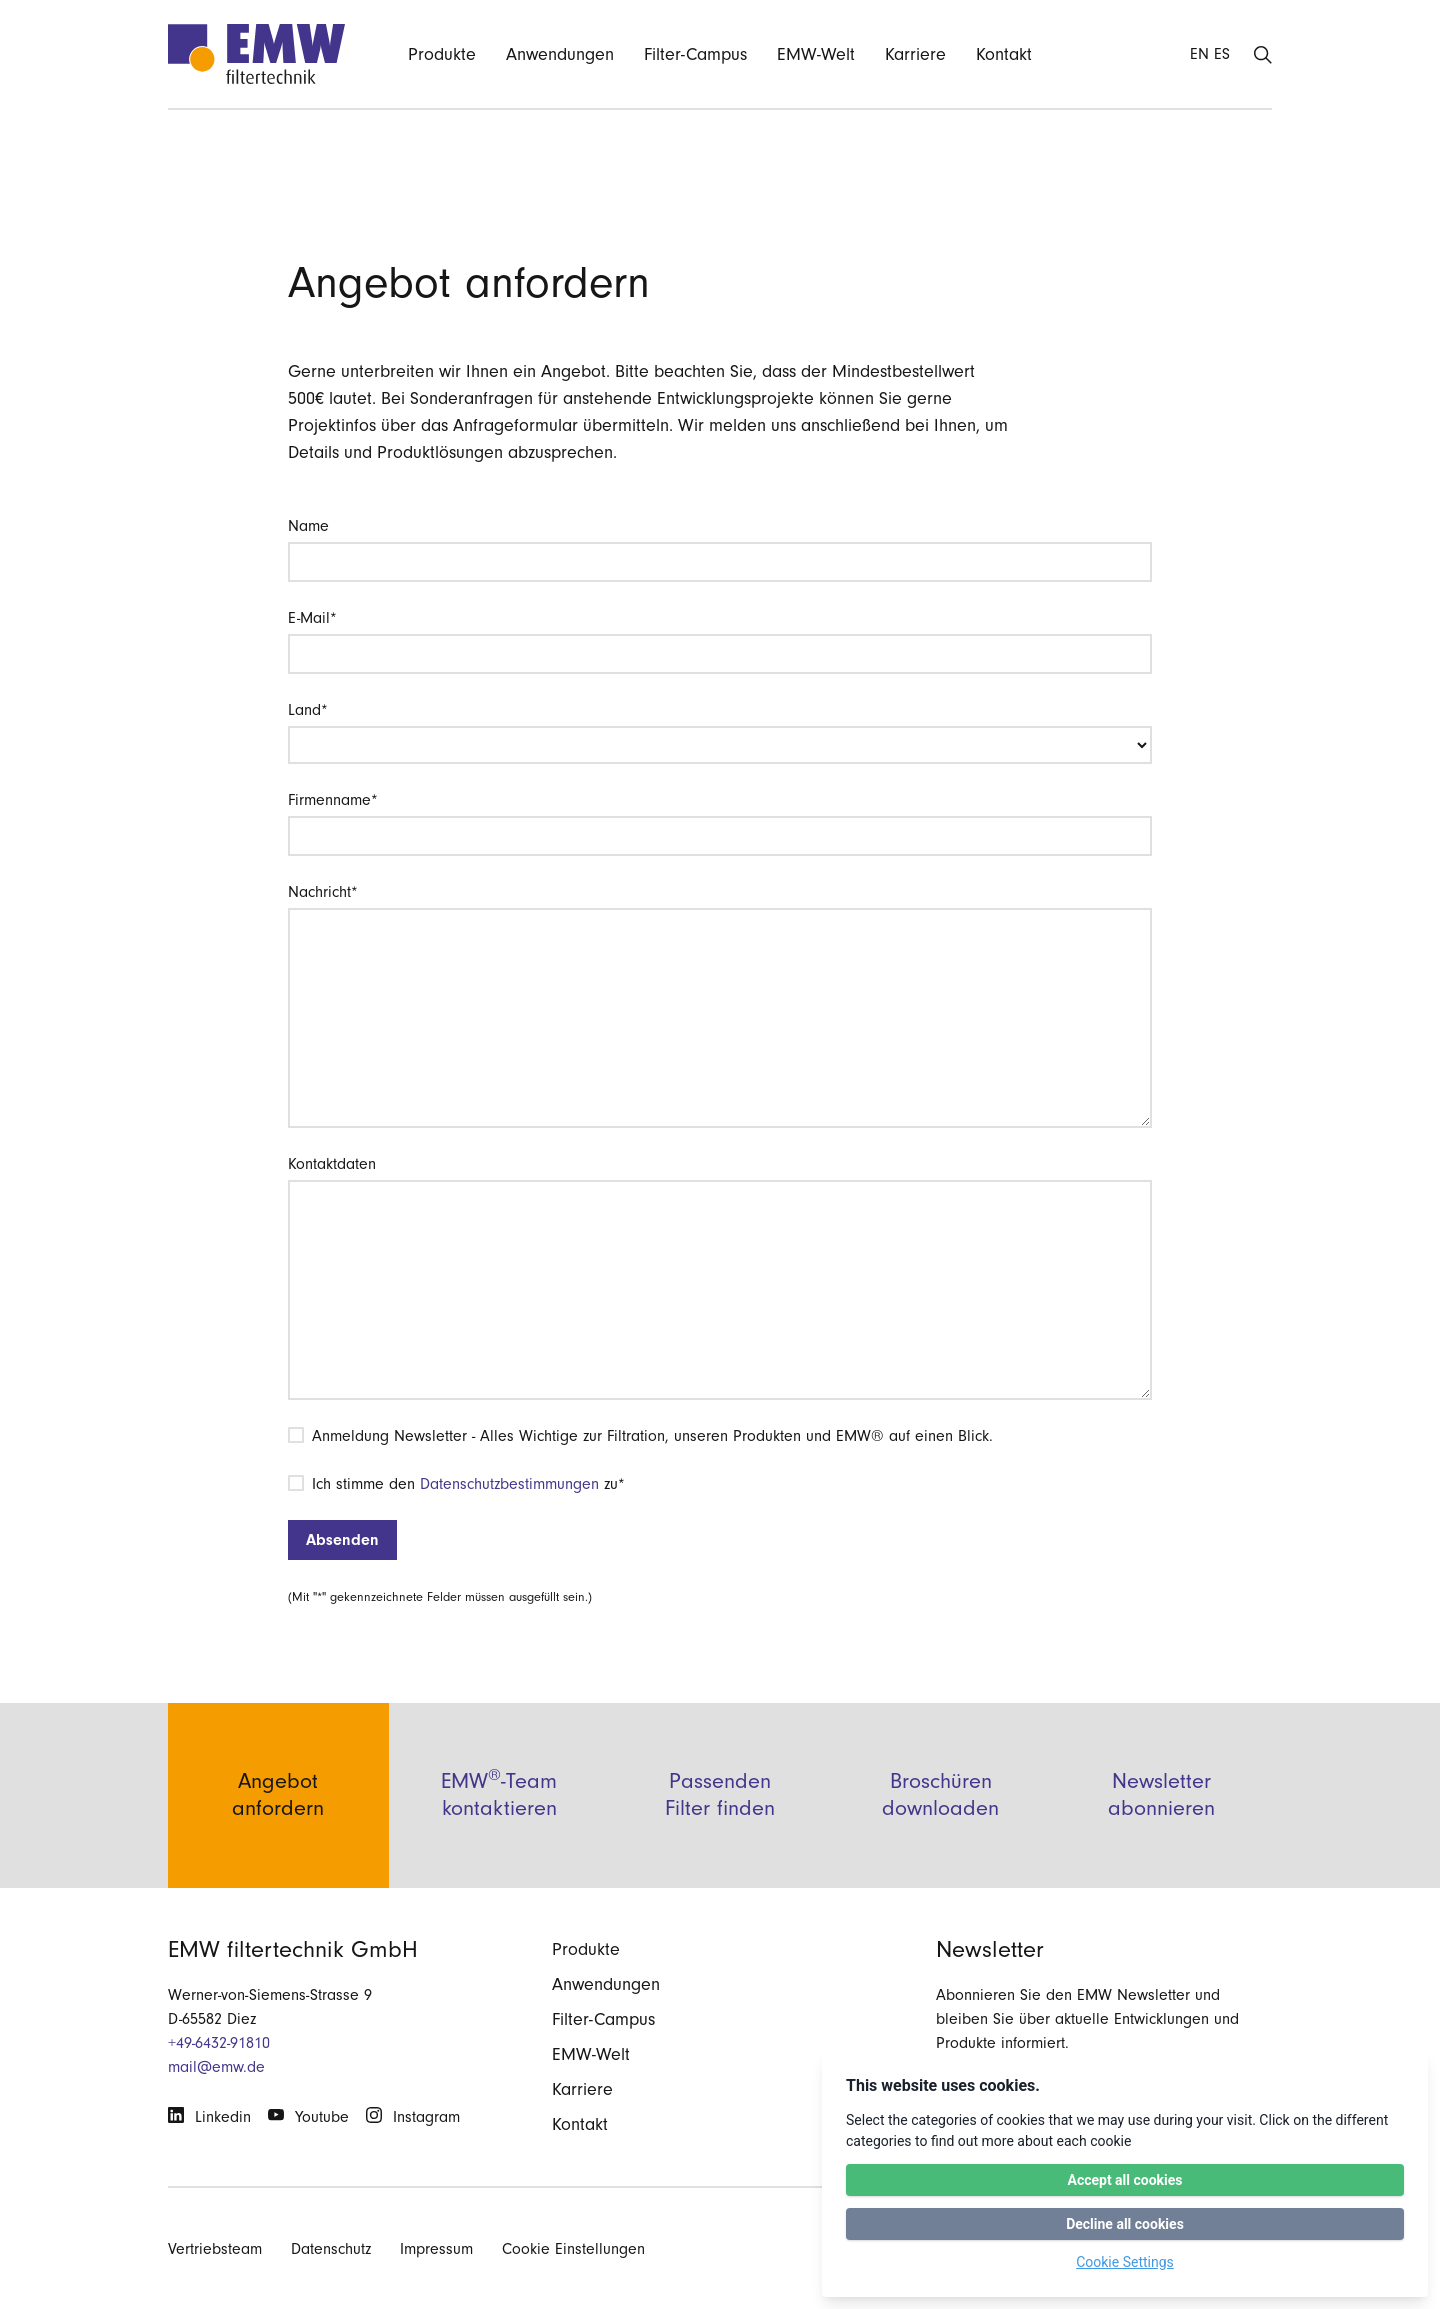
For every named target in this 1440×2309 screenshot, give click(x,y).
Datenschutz (331, 2249)
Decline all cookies (1125, 2224)
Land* (308, 710)
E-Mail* (312, 618)
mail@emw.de (216, 2067)
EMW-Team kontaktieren (499, 1793)
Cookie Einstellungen (573, 2249)
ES (1222, 54)
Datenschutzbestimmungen (509, 1484)
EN (1199, 54)
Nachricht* (323, 892)
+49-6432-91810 (219, 2043)
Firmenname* (333, 800)
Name (308, 526)
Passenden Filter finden (720, 1794)
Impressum (436, 2249)
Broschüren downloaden (940, 1794)
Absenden (342, 1540)
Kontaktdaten (332, 1164)
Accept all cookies (1124, 2180)
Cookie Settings (1125, 2262)
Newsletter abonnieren (1161, 1794)
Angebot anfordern (278, 1794)
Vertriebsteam (215, 2249)
